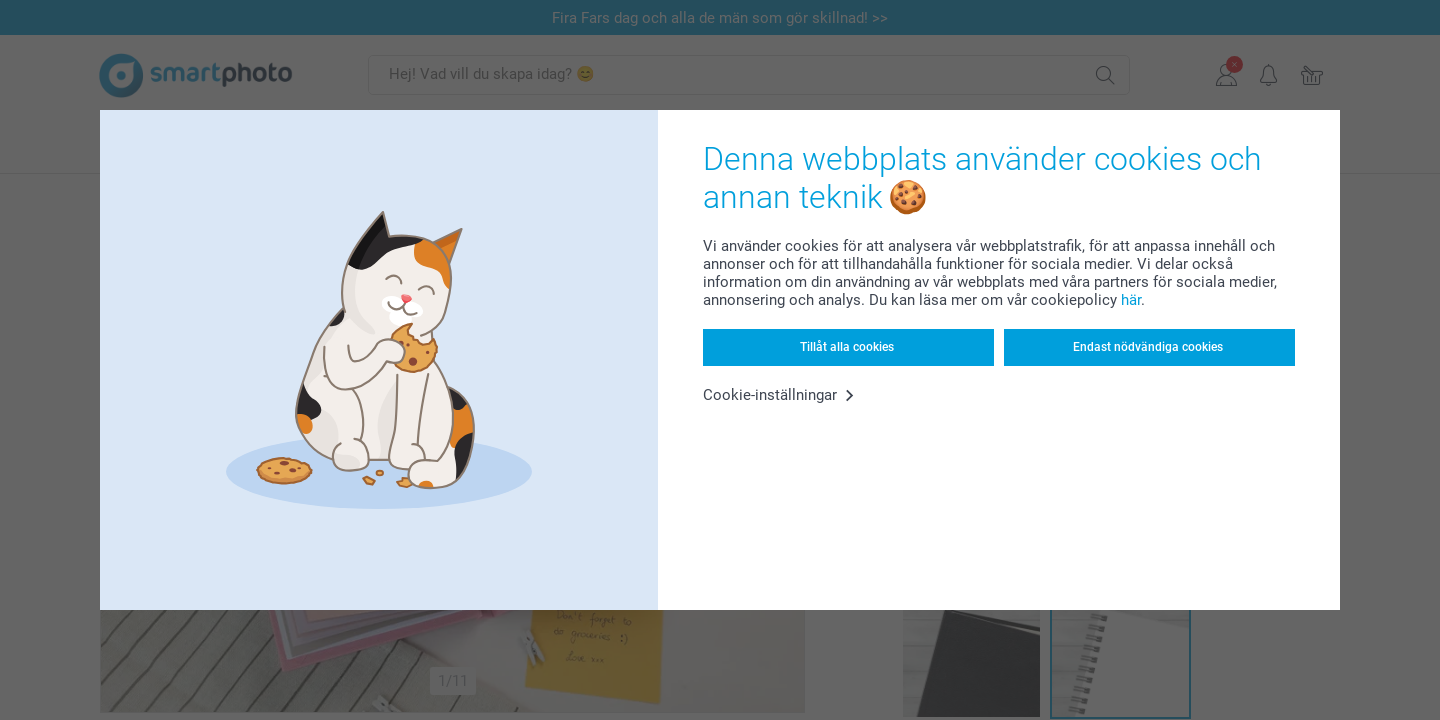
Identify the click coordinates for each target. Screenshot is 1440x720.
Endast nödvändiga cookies (1148, 347)
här (1131, 300)
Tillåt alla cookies (847, 347)
